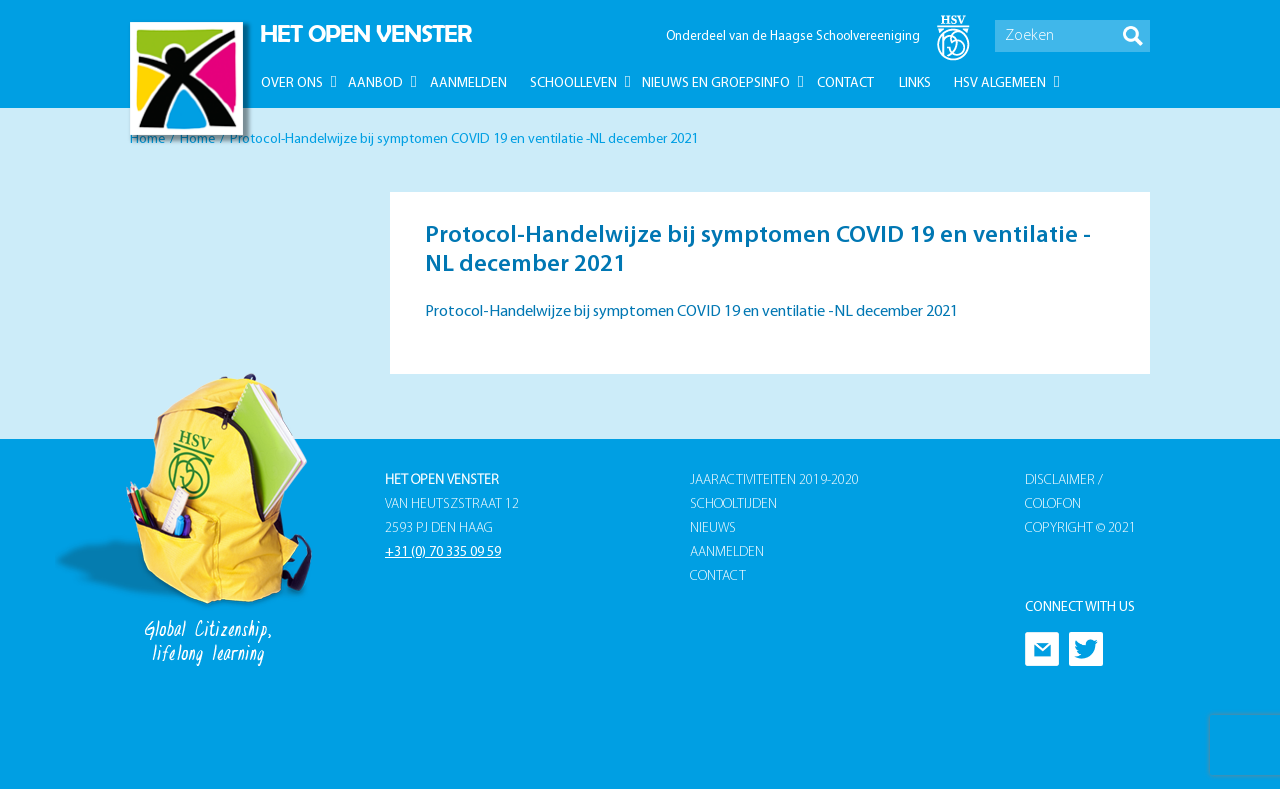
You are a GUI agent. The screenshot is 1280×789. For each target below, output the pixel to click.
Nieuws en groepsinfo (716, 83)
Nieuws (713, 528)
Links (915, 83)
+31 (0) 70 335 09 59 (443, 552)
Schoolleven (573, 83)
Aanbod (375, 83)
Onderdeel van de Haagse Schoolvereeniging (793, 36)
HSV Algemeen (1000, 83)
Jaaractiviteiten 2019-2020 (774, 480)
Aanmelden (468, 83)
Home (147, 139)
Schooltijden (733, 504)
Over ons (292, 83)
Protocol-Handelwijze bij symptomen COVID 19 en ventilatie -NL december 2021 (691, 312)
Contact (845, 83)
